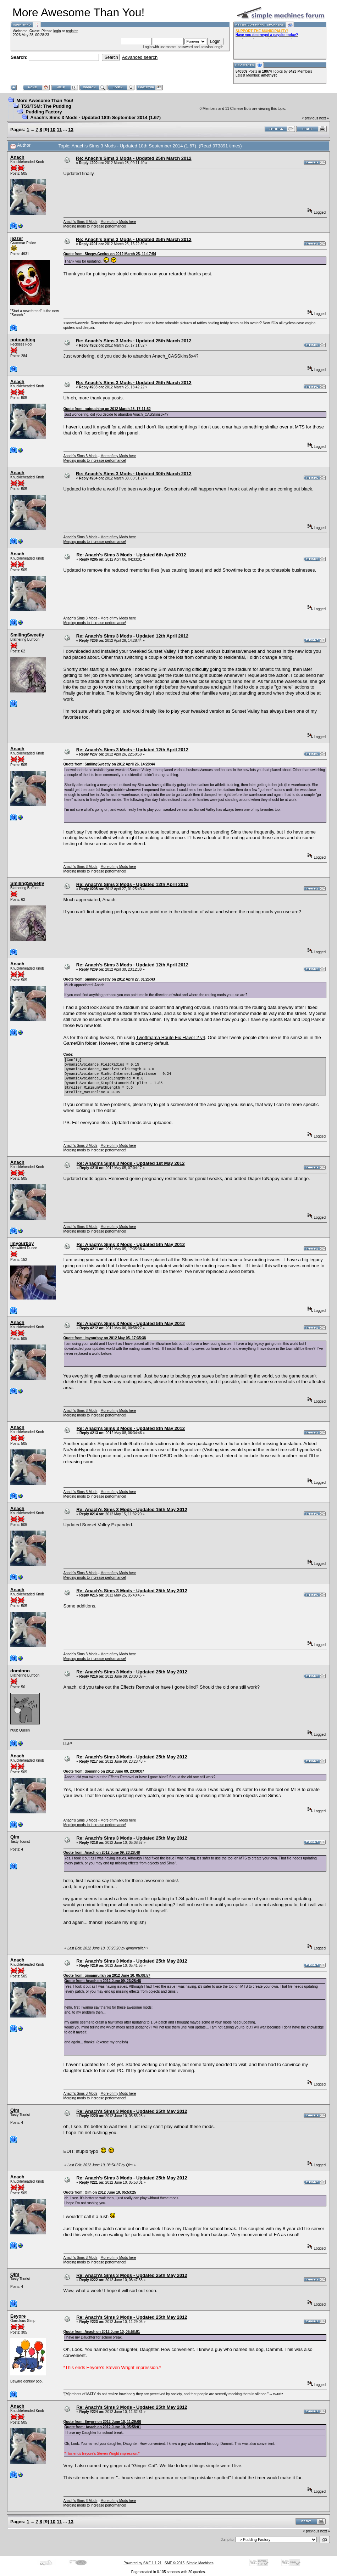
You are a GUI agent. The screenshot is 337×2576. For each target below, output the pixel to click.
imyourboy (22, 1243)
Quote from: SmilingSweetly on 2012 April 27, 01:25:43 (109, 979)
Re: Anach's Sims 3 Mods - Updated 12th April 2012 (132, 636)
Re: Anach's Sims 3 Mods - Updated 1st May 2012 (131, 1163)
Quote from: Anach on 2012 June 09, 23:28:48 (101, 1852)
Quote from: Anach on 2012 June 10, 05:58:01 (101, 2332)
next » (324, 118)
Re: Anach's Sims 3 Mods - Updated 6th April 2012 (131, 554)
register (72, 31)
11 (59, 129)
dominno (20, 1670)
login (57, 31)
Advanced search (140, 57)
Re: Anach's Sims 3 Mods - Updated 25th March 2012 (134, 158)
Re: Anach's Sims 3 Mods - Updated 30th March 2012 (134, 473)
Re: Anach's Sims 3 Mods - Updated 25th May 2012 (131, 1590)
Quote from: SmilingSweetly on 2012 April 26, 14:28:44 (109, 764)
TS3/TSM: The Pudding (46, 106)
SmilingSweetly (27, 635)
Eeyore (18, 2316)
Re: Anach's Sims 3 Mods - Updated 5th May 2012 (131, 1244)
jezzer (16, 238)
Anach (17, 157)
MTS (299, 427)
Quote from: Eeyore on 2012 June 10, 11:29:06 (102, 2422)
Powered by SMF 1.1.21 (142, 2563)
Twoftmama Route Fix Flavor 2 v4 (170, 1037)
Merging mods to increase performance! (94, 226)
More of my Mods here (118, 222)
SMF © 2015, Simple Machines (189, 2563)
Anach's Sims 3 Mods (80, 222)
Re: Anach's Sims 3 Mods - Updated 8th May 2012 (131, 1428)
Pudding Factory (44, 111)
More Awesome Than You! (44, 100)
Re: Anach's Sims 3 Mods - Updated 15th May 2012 (131, 1509)
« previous (310, 118)
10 (52, 129)
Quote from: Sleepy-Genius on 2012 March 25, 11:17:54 (109, 254)
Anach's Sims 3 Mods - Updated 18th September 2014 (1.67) (95, 117)
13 (70, 129)
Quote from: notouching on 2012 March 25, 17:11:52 (107, 409)
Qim (14, 1837)
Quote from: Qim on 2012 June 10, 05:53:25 (99, 2192)
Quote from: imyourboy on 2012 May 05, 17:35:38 (104, 1338)
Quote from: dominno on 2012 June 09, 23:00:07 (103, 1771)
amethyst (269, 75)
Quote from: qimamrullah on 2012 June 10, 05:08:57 (106, 1975)
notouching (22, 339)
